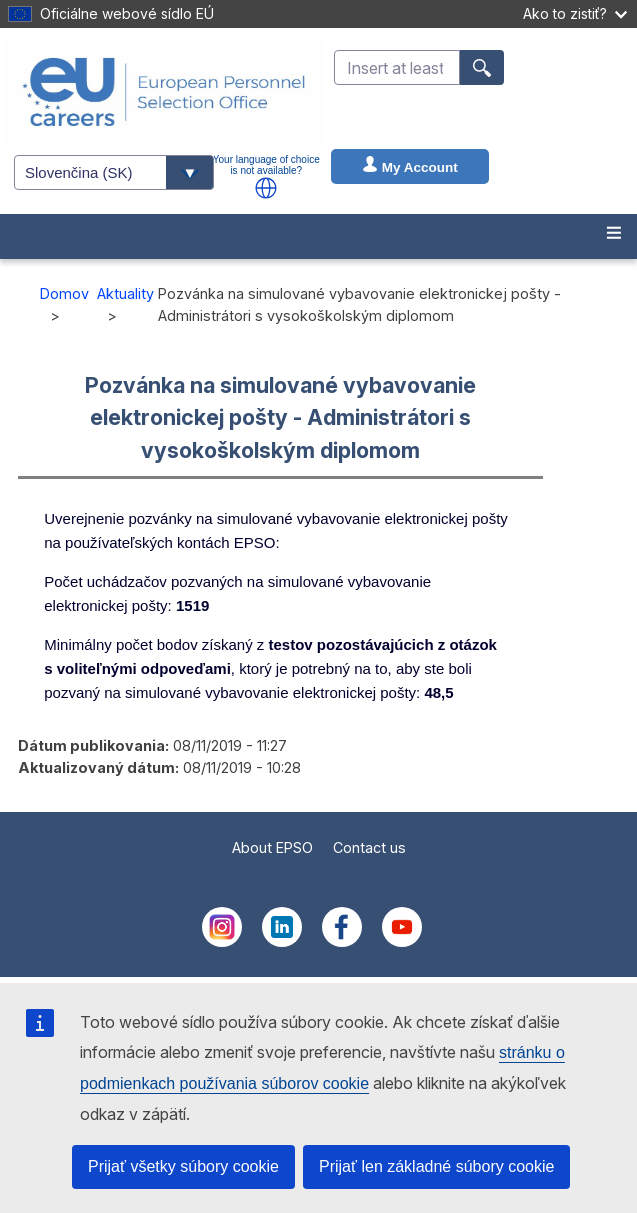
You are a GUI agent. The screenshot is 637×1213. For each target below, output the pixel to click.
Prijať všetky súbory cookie (183, 1166)
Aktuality (125, 293)
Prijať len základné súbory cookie (436, 1166)
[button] (266, 188)
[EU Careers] (164, 92)
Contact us (369, 847)
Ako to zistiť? (575, 13)
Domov (64, 293)
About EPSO (272, 847)
